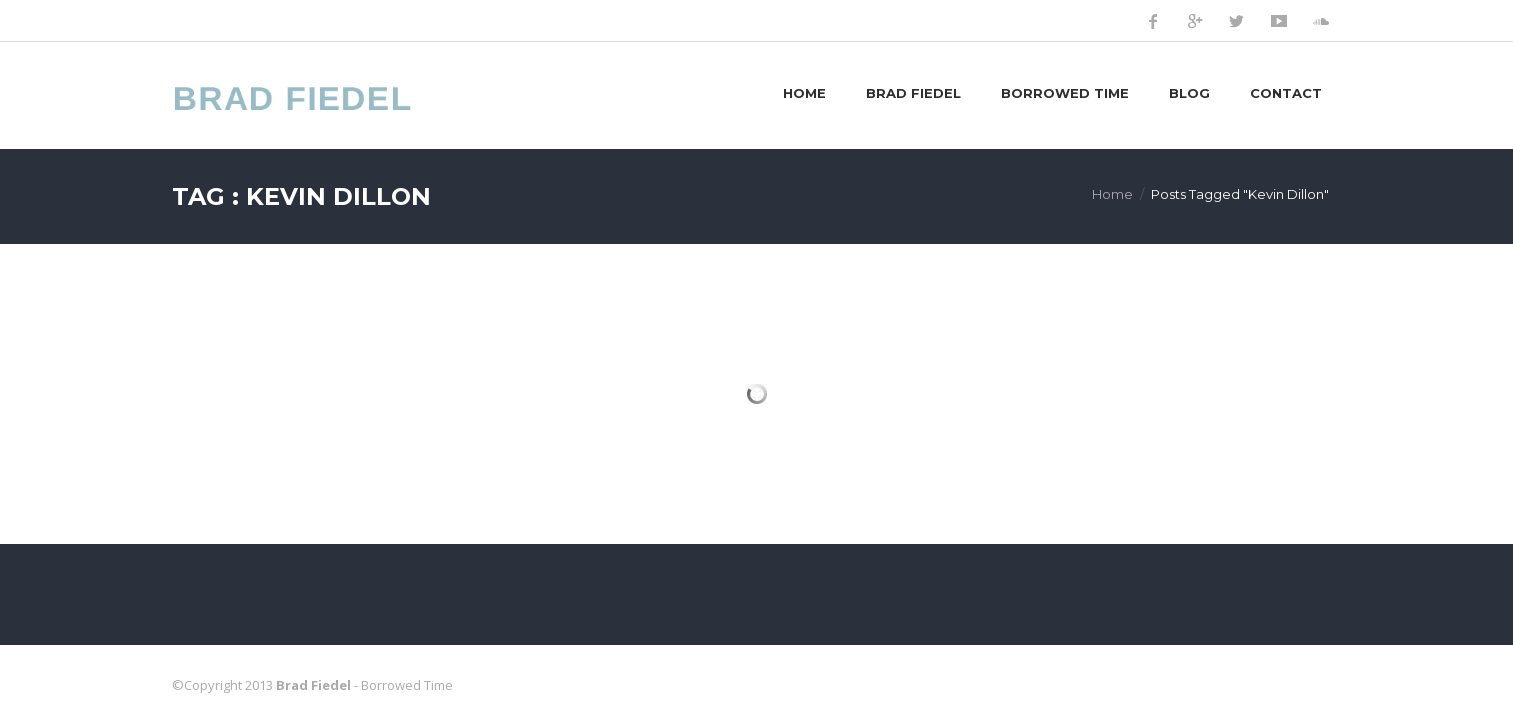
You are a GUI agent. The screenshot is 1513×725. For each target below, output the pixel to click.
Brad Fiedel (913, 93)
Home (804, 93)
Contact (1286, 93)
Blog (1189, 93)
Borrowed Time (1065, 93)
